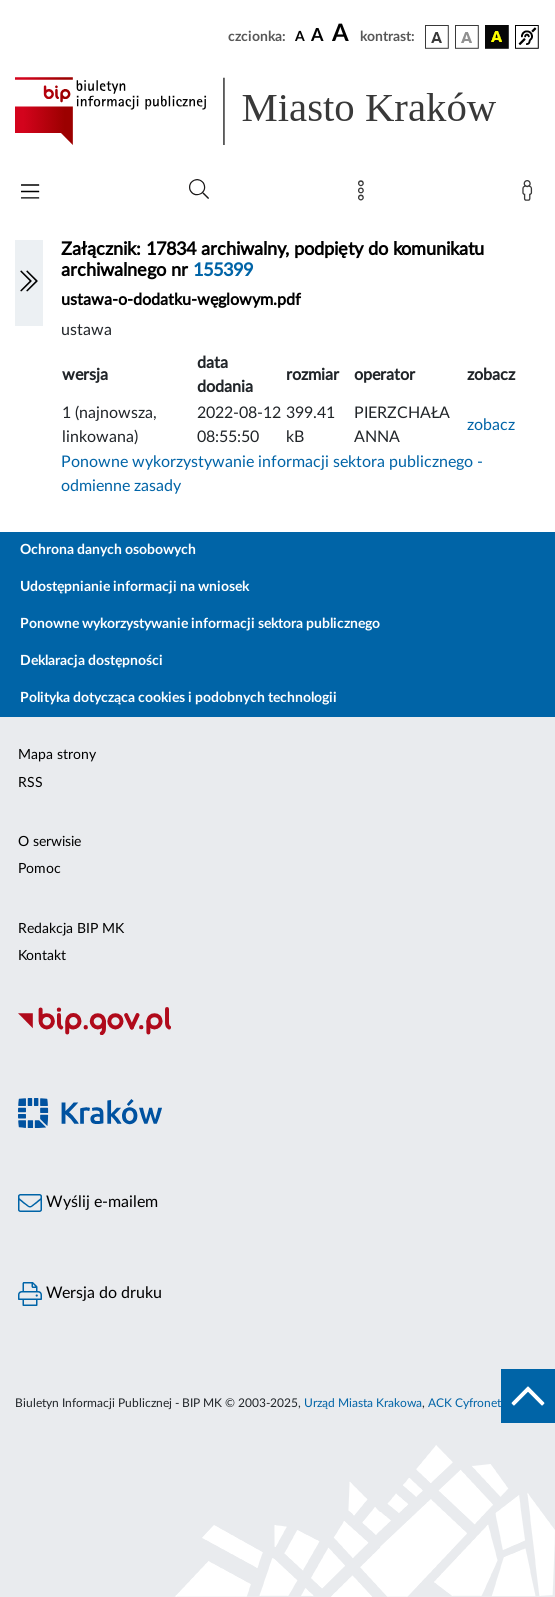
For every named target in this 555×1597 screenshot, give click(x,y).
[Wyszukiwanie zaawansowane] (199, 190)
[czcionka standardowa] (300, 36)
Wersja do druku (90, 1294)
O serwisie (49, 842)
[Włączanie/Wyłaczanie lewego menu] (29, 283)
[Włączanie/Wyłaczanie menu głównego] (30, 193)
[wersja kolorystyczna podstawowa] (437, 37)
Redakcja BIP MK (71, 929)
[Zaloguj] (531, 195)
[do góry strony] (528, 1396)
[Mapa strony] (365, 195)
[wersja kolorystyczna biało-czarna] (467, 37)
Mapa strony (57, 755)
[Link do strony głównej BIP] (277, 111)
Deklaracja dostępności (91, 661)
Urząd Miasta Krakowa (363, 1403)
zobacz (491, 425)
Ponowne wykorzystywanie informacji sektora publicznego (200, 624)
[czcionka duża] (343, 34)
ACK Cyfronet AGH (479, 1403)
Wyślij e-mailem (88, 1203)
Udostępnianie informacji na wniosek (134, 587)
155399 (223, 271)
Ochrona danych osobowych (108, 550)
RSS (30, 783)
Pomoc (39, 869)
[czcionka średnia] (317, 36)
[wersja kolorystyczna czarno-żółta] (497, 37)
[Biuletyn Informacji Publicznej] (277, 1032)
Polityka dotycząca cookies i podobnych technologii (178, 698)
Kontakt (42, 956)
